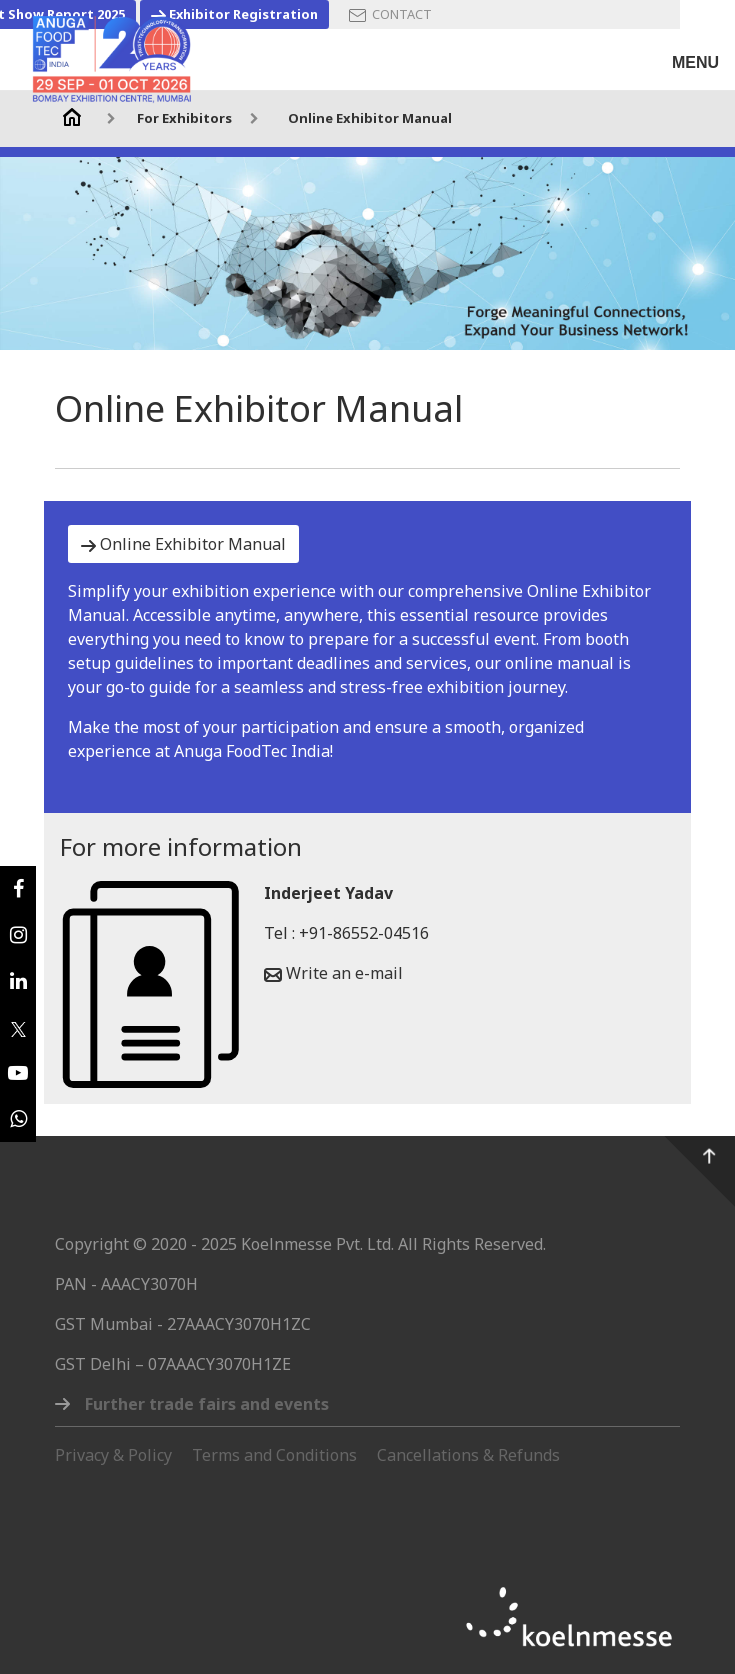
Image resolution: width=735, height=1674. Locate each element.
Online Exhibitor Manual (370, 118)
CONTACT (390, 14)
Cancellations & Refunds (468, 1455)
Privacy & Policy (113, 1455)
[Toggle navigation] (695, 53)
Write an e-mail (333, 973)
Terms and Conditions (274, 1455)
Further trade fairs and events (207, 1404)
